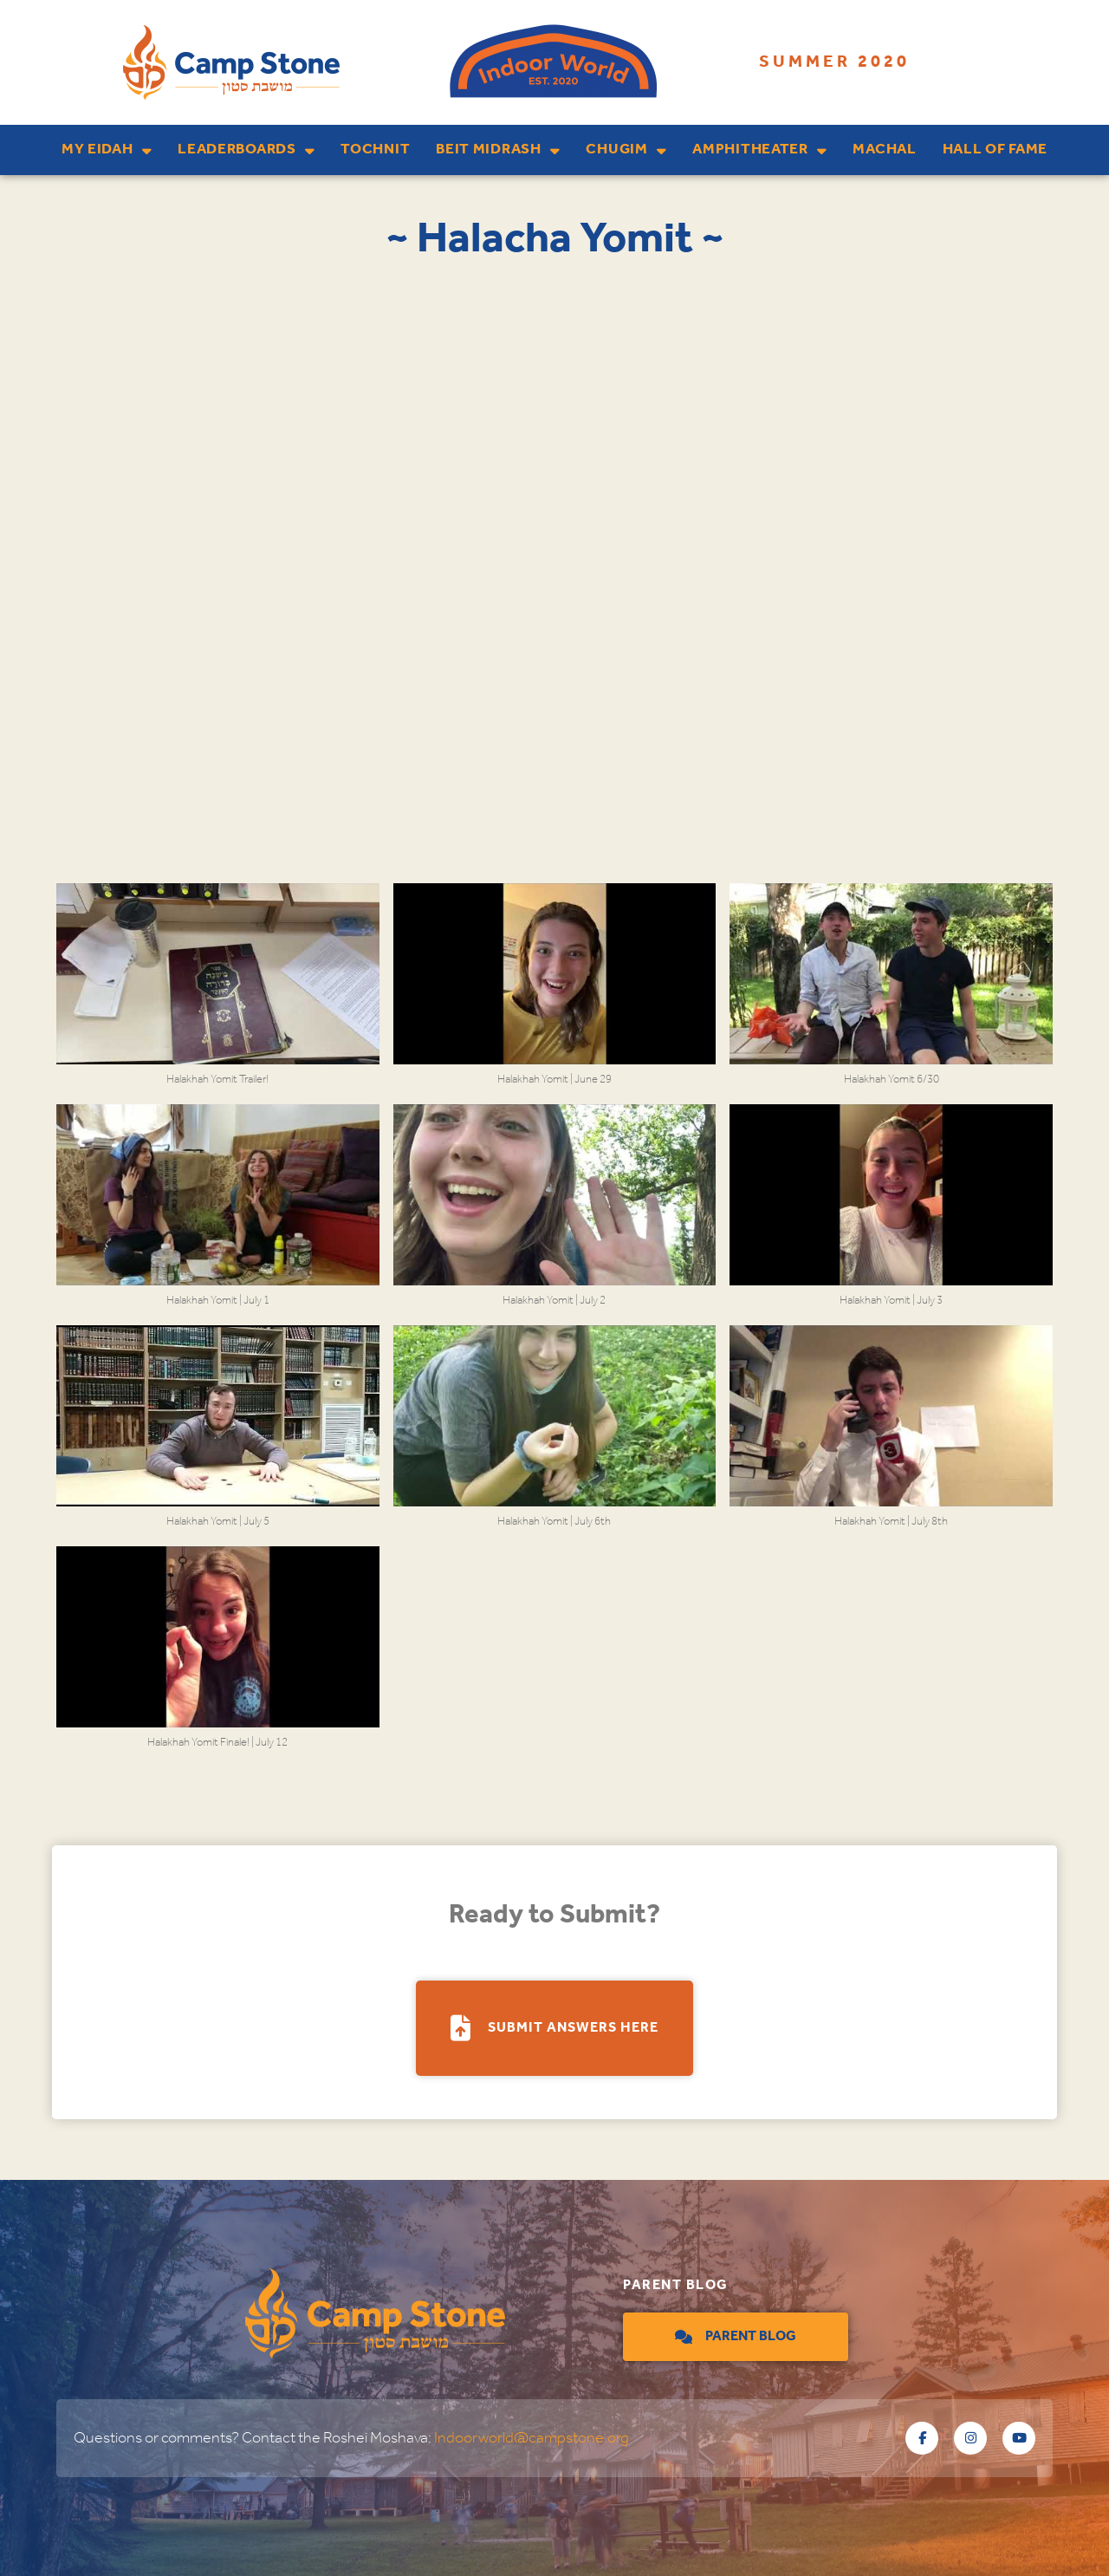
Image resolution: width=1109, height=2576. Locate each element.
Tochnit (375, 149)
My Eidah (107, 150)
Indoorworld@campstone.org (531, 2438)
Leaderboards (246, 150)
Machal (884, 149)
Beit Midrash (498, 150)
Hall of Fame (995, 149)
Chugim (626, 150)
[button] (217, 993)
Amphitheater (759, 150)
